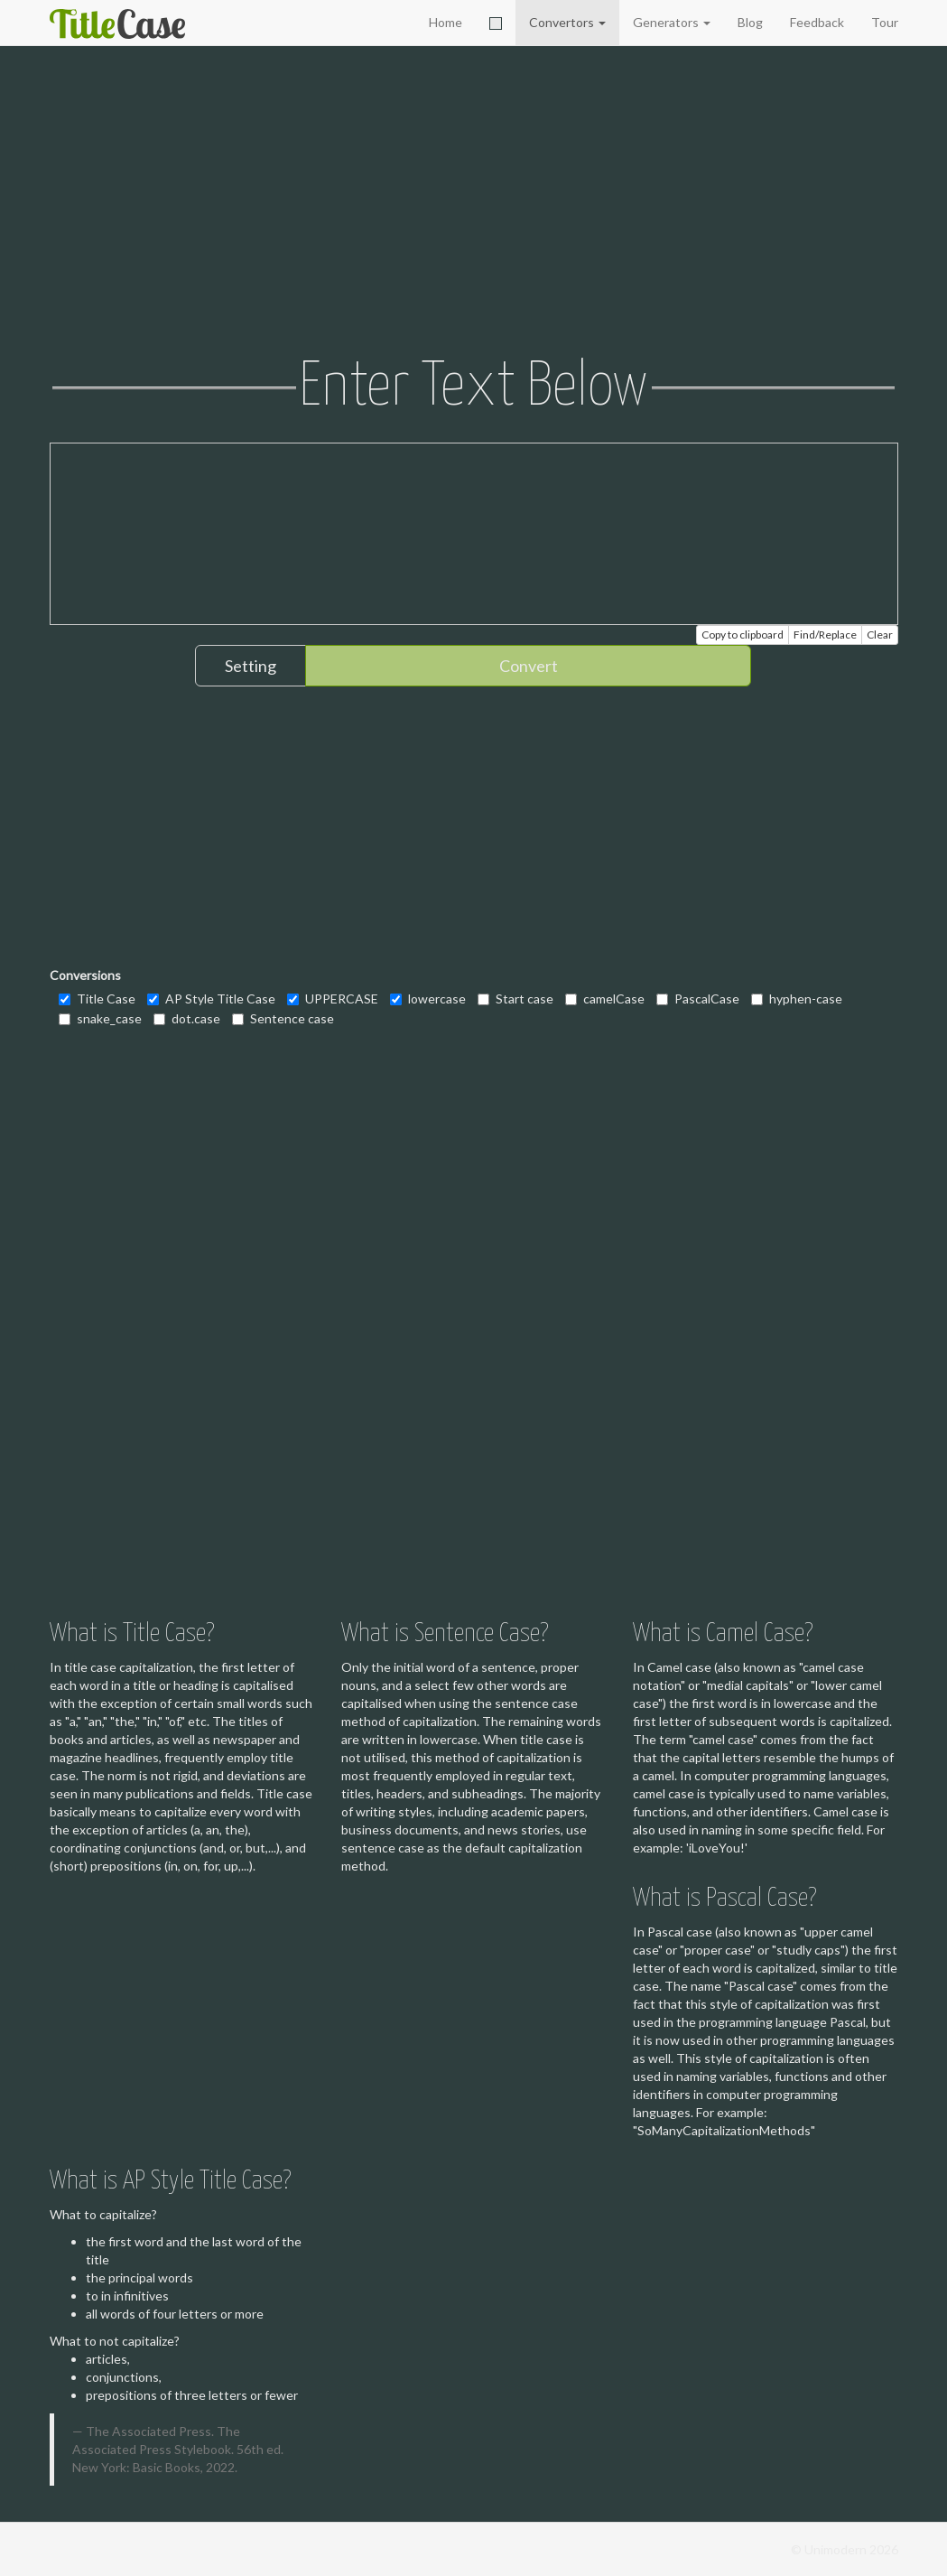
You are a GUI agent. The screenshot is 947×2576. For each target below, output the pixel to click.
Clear (880, 634)
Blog (750, 22)
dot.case (186, 1018)
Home (445, 22)
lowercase (428, 998)
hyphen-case (796, 998)
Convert (528, 666)
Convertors (567, 22)
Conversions (85, 975)
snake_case (100, 1018)
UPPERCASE (332, 998)
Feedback (817, 22)
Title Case (97, 998)
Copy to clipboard (742, 634)
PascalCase (697, 998)
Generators (671, 22)
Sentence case (283, 1018)
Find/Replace (825, 634)
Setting (250, 666)
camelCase (605, 998)
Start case (515, 998)
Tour (884, 22)
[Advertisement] (474, 203)
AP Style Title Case (211, 998)
